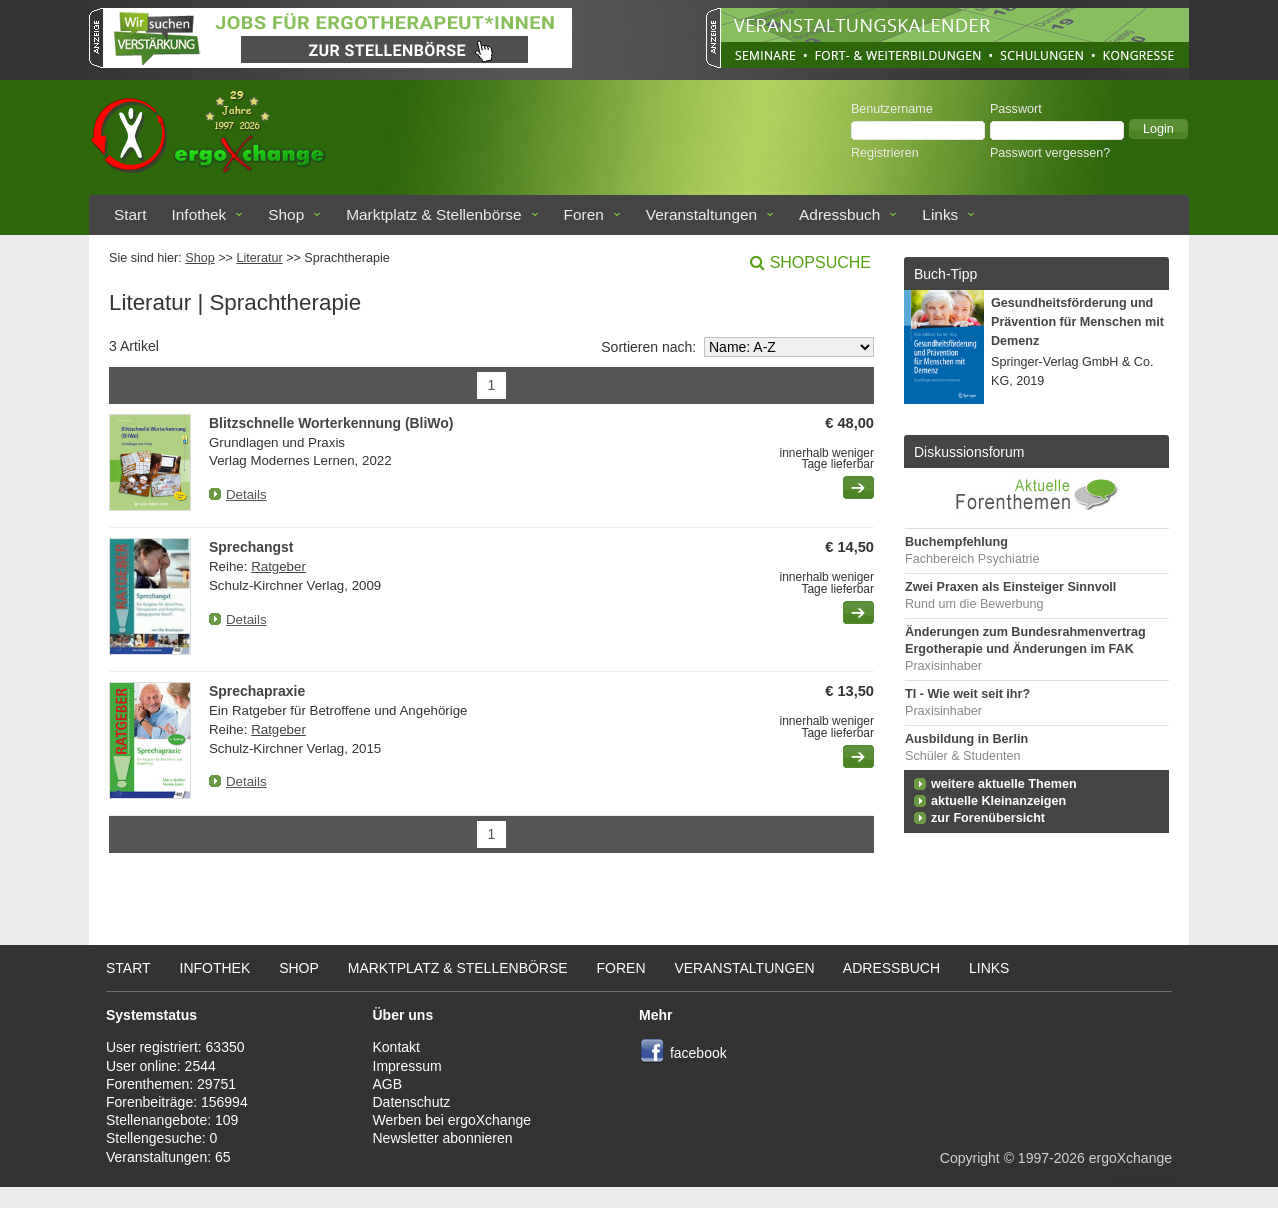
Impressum (407, 1066)
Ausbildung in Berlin (966, 739)
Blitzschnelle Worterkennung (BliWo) (331, 423)
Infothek (199, 214)
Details (246, 494)
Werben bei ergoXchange (452, 1120)
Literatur (259, 258)
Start (130, 214)
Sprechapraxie (257, 691)
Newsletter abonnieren (443, 1138)
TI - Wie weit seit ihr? (967, 694)
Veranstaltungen (701, 214)
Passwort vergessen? (1050, 153)
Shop (286, 214)
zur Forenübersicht (988, 818)
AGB (388, 1084)
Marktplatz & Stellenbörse (433, 214)
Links (940, 214)
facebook (698, 1053)
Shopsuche (820, 262)
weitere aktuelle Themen (1004, 784)
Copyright (970, 1158)
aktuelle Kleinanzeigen (998, 801)
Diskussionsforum (969, 452)
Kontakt (396, 1047)
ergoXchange (1130, 1158)
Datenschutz (412, 1102)
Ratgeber (278, 566)
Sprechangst (251, 547)
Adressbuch (839, 214)
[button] (1158, 129)
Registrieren (885, 153)
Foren (584, 214)
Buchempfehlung (956, 542)
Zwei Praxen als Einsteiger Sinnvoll (1010, 587)
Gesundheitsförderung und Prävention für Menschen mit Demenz (1077, 322)
